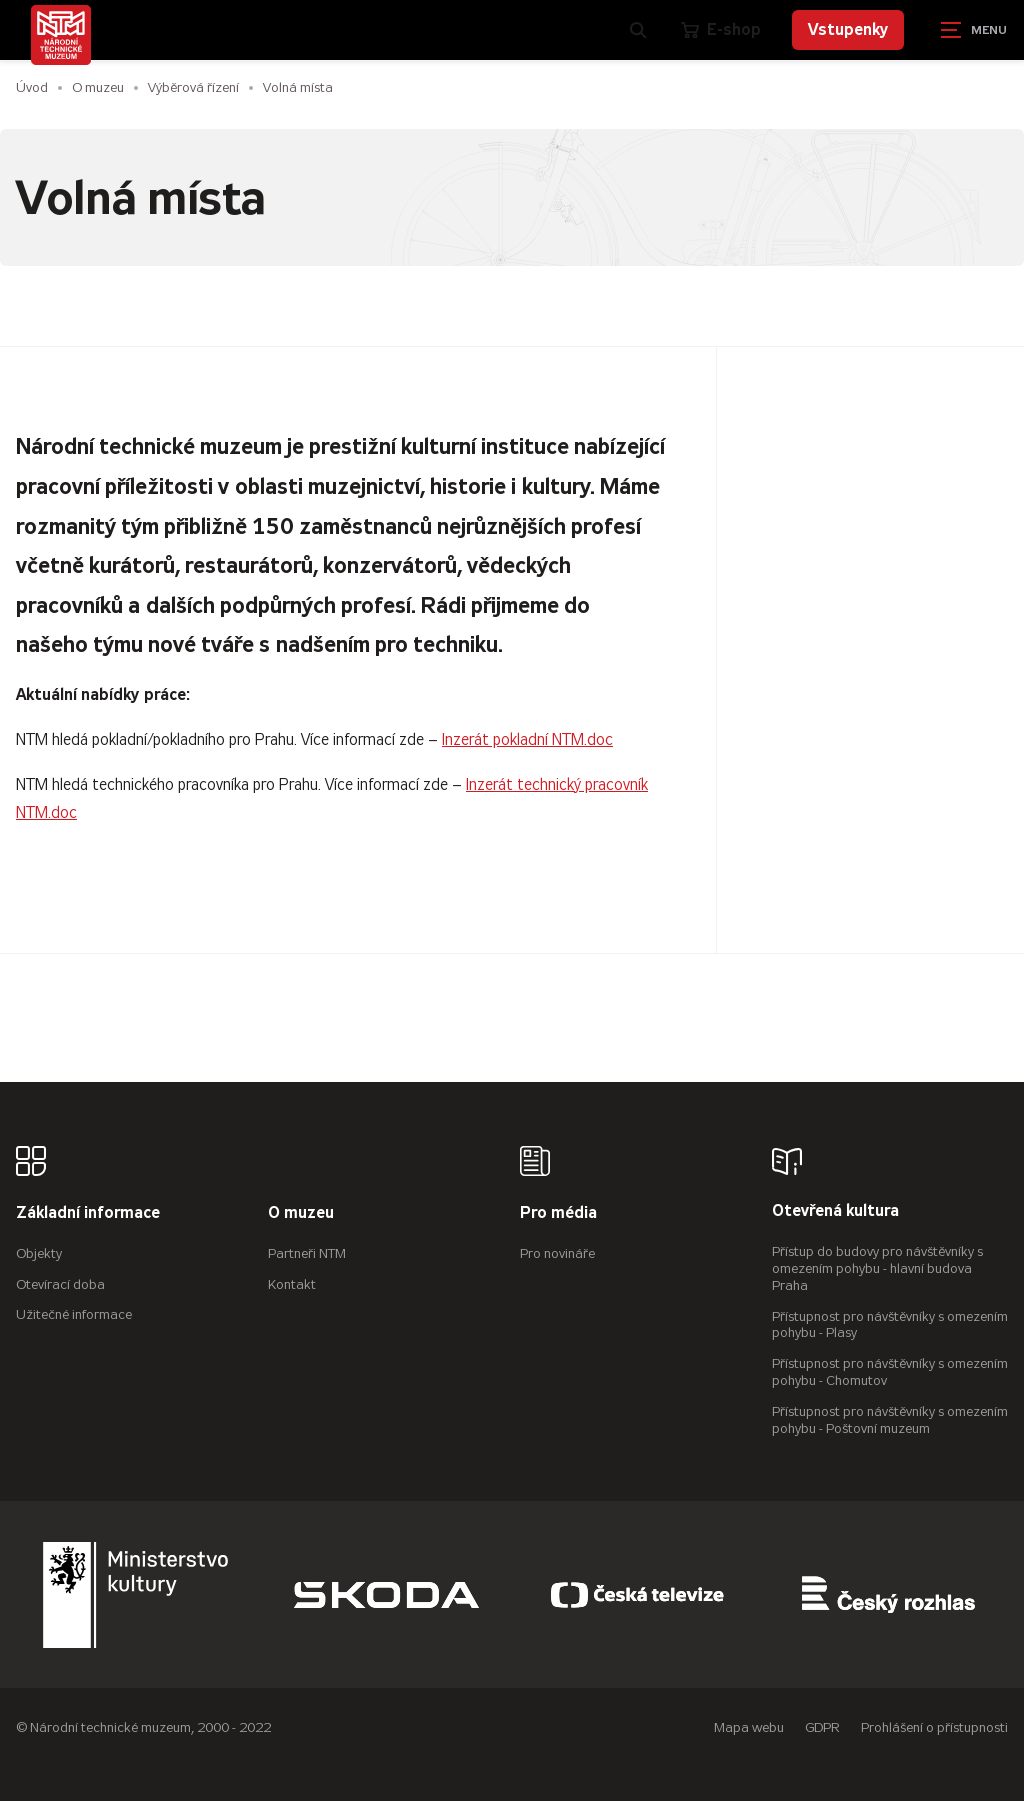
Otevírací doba (60, 1284)
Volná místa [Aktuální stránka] (298, 87)
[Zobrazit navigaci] (974, 30)
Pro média (558, 1213)
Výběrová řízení (193, 87)
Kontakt (292, 1284)
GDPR (822, 1727)
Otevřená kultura (835, 1211)
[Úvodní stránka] (61, 35)
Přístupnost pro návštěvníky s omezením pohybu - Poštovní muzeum (890, 1420)
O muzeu (98, 87)
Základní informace (88, 1213)
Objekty (39, 1253)
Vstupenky (848, 29)
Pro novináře (557, 1253)
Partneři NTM (307, 1253)
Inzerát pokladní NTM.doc (527, 739)
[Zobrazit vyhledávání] (639, 30)
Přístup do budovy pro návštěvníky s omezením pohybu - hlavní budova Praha (877, 1268)
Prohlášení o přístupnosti (934, 1727)
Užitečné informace (74, 1314)
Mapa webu (749, 1727)
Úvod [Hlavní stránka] (32, 87)
